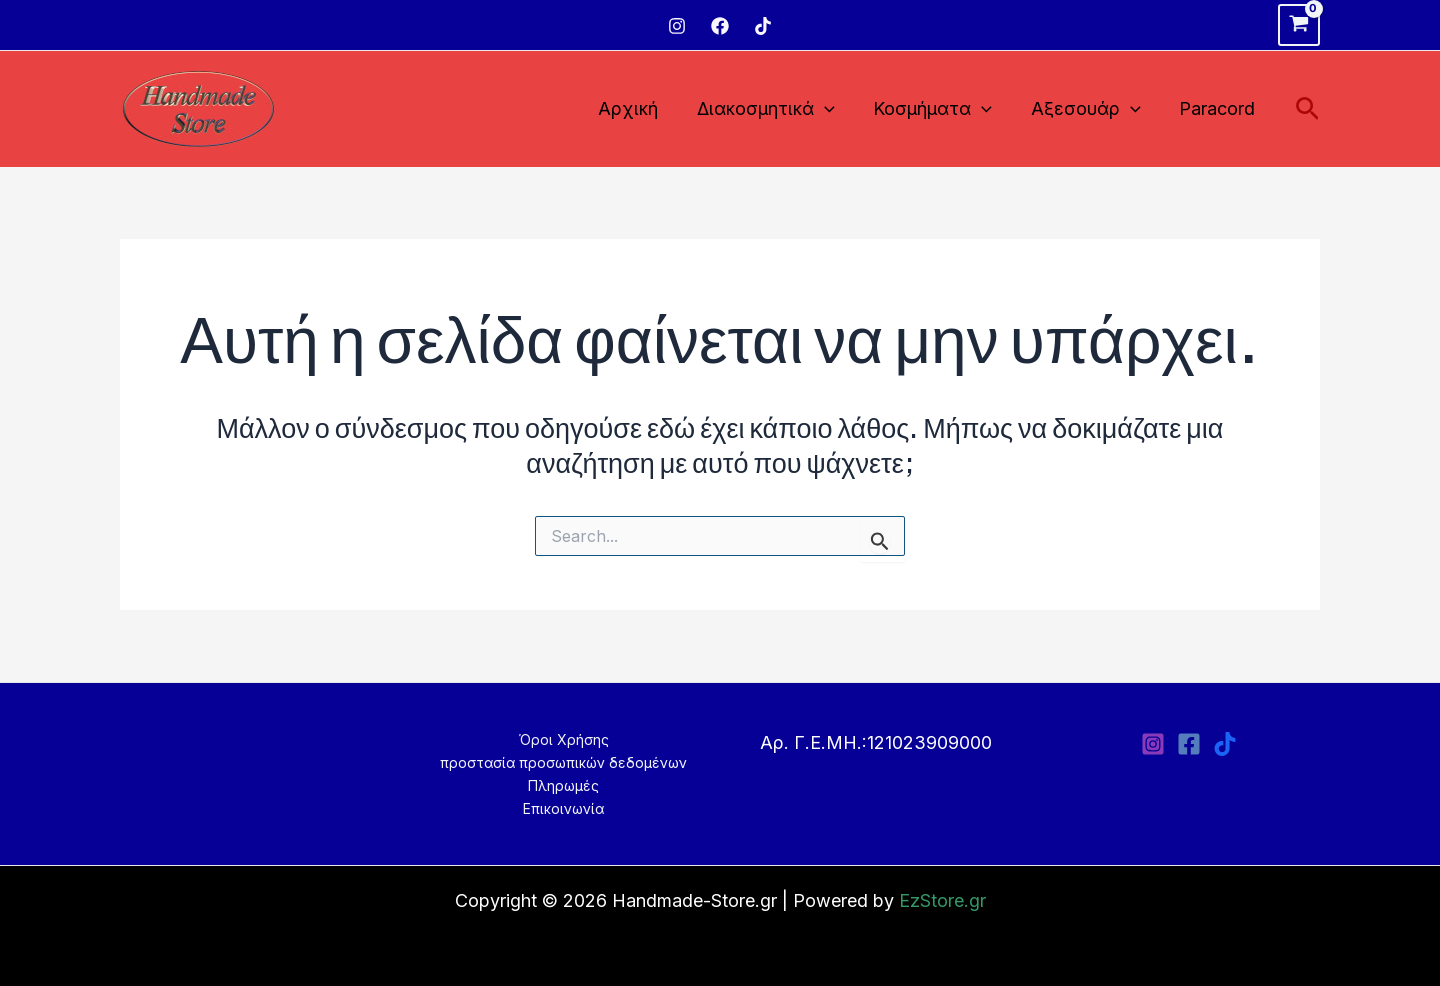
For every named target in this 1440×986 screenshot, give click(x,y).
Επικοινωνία (564, 808)
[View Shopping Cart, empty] (1299, 25)
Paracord (1219, 108)
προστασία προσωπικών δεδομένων (563, 762)
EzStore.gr (942, 900)
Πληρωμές (563, 785)
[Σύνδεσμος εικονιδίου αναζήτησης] (1307, 109)
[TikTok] (763, 26)
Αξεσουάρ (1090, 109)
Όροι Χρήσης (564, 739)
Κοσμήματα (939, 109)
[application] (833, 109)
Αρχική (640, 108)
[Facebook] (720, 26)
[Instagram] (677, 26)
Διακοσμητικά (775, 109)
